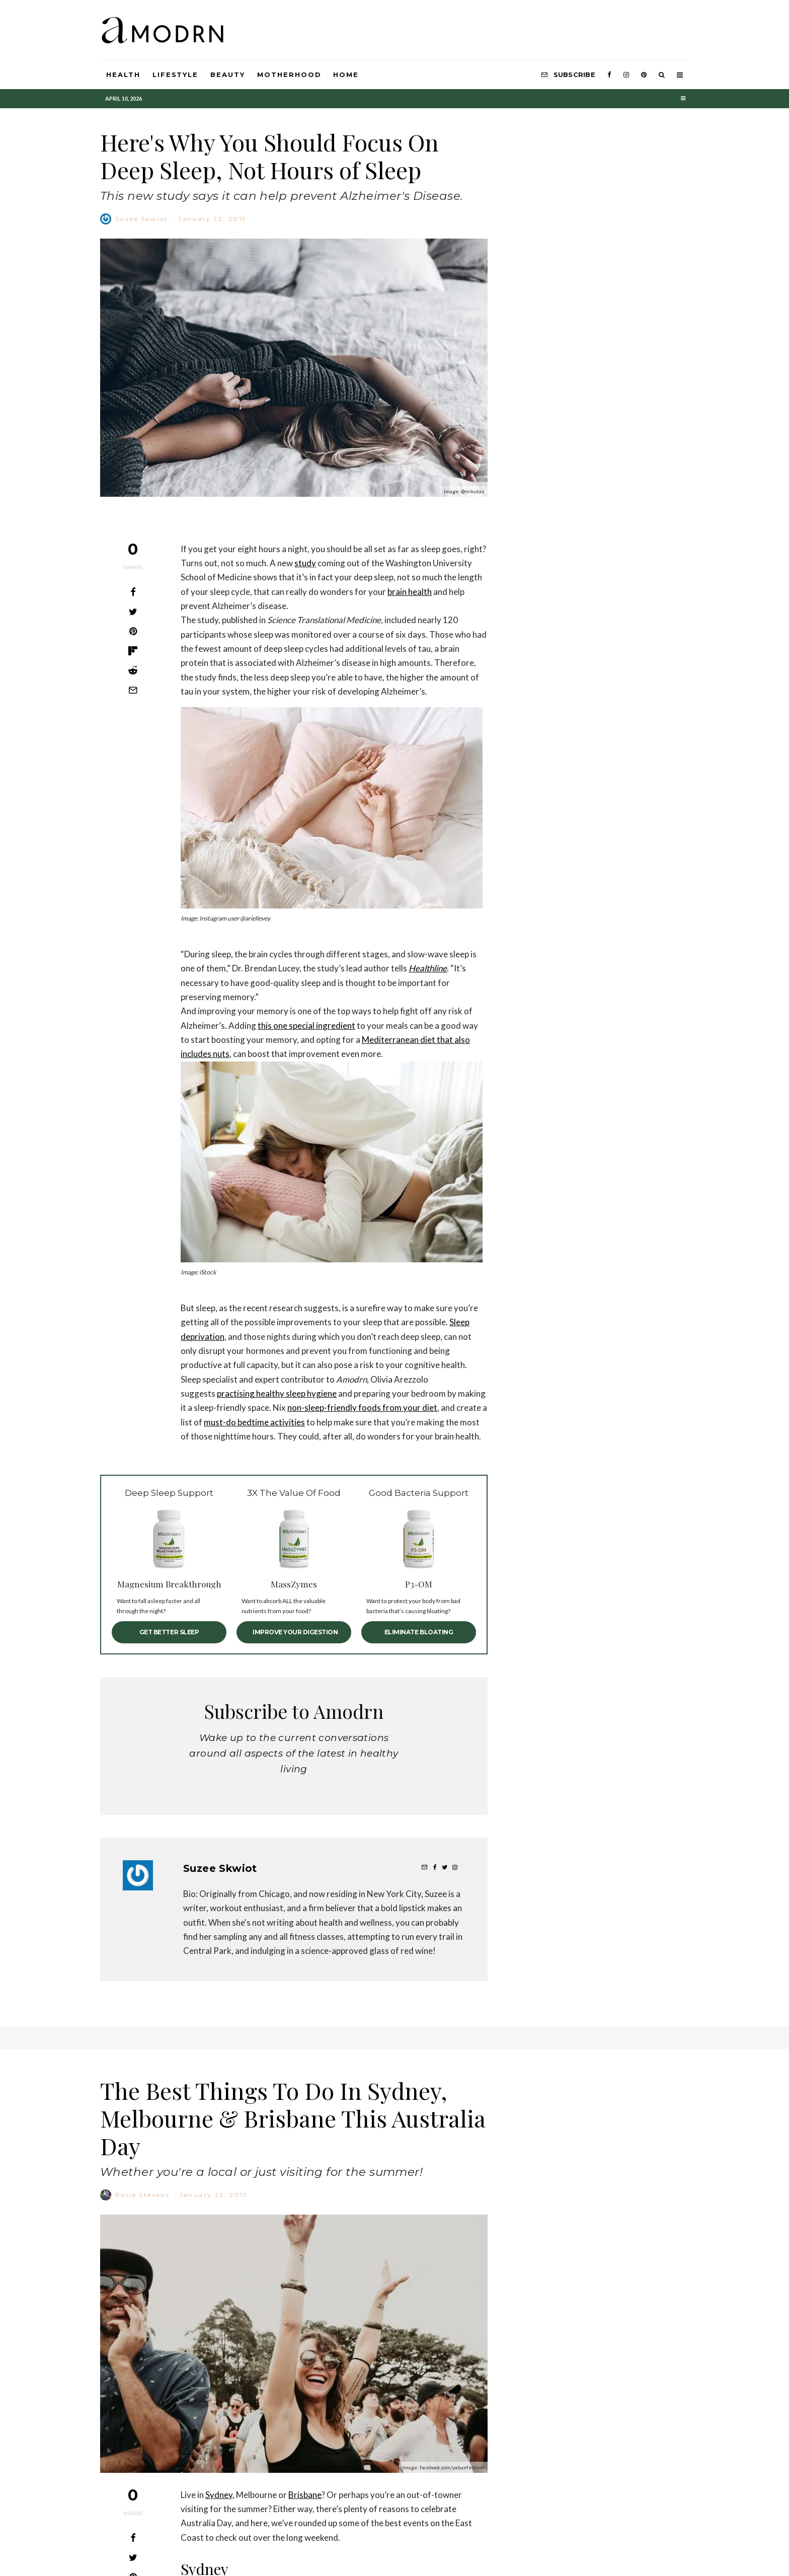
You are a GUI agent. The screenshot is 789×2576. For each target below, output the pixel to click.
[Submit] (133, 670)
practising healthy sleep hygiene (277, 1393)
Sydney (218, 2547)
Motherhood (289, 74)
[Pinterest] (644, 75)
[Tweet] (133, 611)
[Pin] (133, 631)
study (305, 563)
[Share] (133, 591)
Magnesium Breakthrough (169, 1583)
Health (123, 74)
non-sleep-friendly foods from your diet (362, 1407)
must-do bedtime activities (254, 1422)
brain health (409, 591)
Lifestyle (175, 74)
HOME (346, 74)
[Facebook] (609, 75)
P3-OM (418, 1583)
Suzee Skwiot (142, 218)
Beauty (227, 74)
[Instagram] (626, 75)
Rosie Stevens (142, 2247)
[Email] (133, 690)
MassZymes (294, 1583)
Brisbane (305, 2547)
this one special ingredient (306, 1025)
